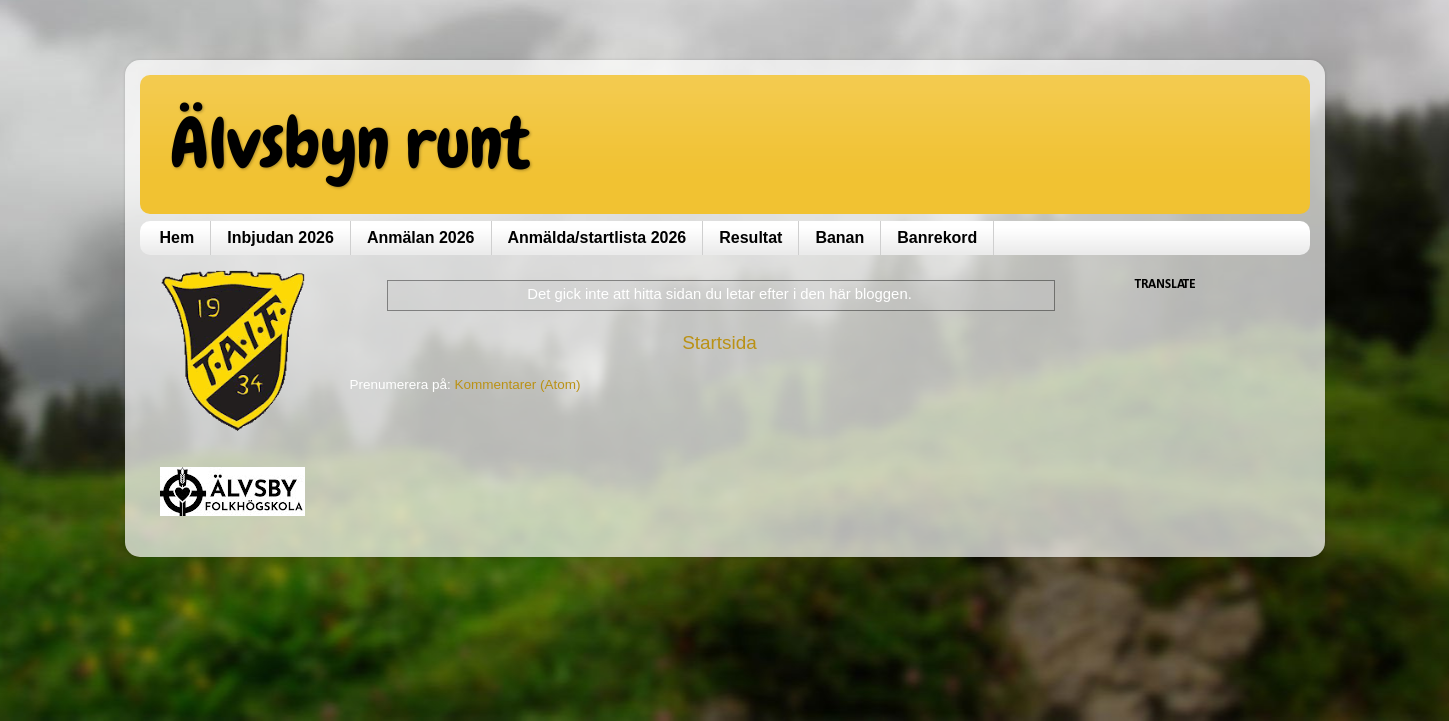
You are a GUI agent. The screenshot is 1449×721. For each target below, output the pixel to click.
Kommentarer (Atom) (518, 384)
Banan (839, 237)
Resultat (750, 237)
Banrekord (937, 237)
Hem (177, 237)
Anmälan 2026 (421, 237)
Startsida (719, 342)
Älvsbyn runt (349, 143)
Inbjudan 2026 (280, 237)
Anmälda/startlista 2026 (597, 237)
